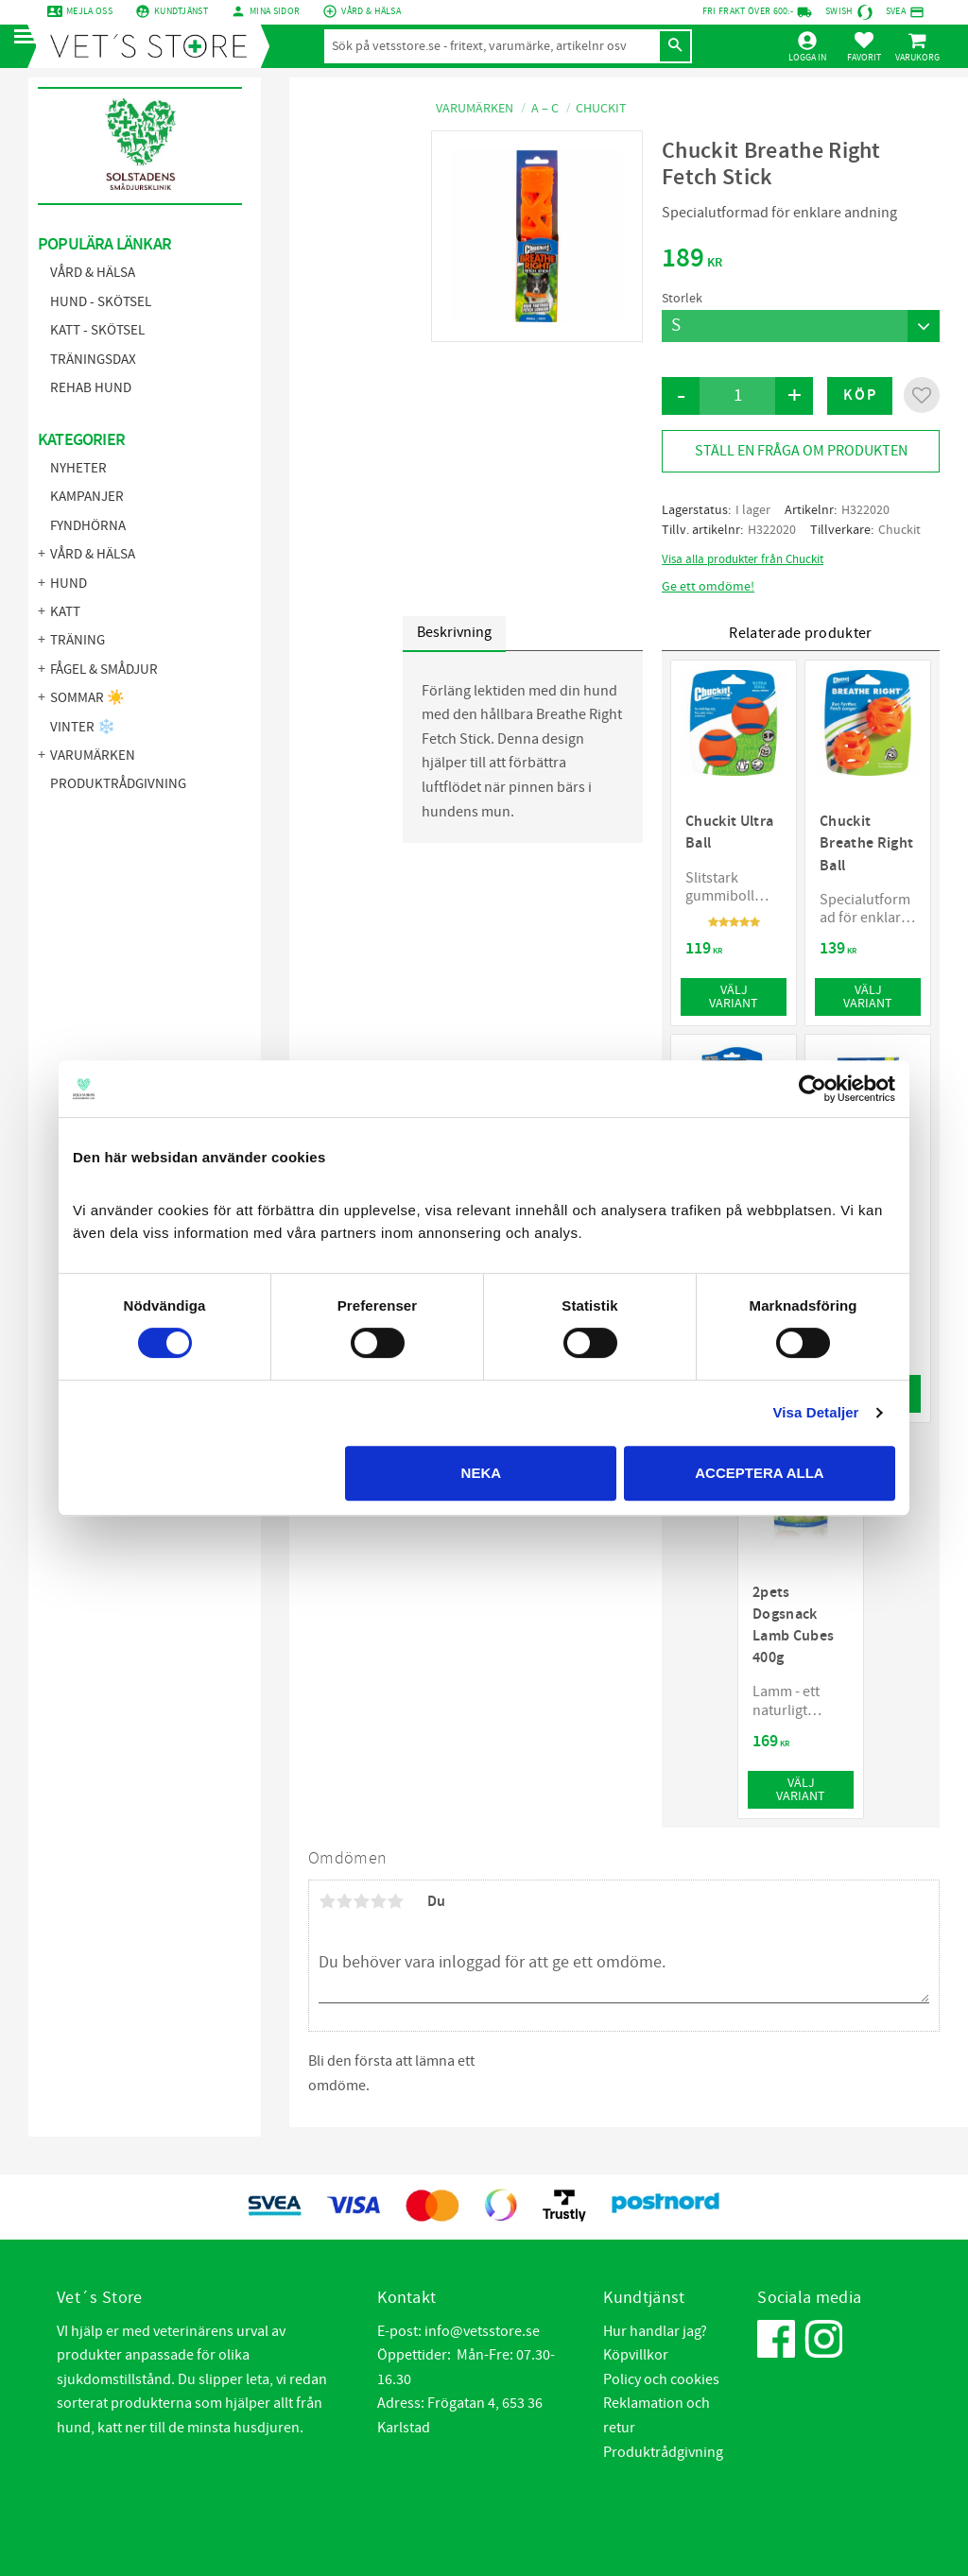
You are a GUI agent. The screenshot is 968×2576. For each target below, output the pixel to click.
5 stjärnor (395, 1901)
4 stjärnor (378, 1901)
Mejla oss (89, 11)
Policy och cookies (661, 2379)
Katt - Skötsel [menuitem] (97, 330)
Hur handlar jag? (655, 2331)
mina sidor (275, 11)
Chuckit (899, 530)
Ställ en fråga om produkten (801, 450)
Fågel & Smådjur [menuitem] (104, 669)
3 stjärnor (361, 1901)
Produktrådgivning (663, 2452)
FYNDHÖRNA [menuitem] (88, 526)
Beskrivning (454, 632)
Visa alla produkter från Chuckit (742, 559)
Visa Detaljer (815, 1412)
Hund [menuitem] (68, 583)
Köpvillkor (635, 2354)
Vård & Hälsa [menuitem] (92, 273)
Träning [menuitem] (77, 640)
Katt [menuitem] (65, 612)
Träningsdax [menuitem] (93, 360)
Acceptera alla (759, 1473)
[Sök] (675, 46)
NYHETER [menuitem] (78, 468)
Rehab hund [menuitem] (90, 388)
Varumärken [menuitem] (92, 755)
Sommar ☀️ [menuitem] (87, 698)
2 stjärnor (344, 1901)
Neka (481, 1473)
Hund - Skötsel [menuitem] (100, 302)
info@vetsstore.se (482, 2331)
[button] (30, 37)
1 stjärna (327, 1901)
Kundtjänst (181, 11)
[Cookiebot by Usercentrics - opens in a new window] (812, 1088)
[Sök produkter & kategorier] (491, 46)
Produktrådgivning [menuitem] (118, 784)
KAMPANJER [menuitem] (87, 497)
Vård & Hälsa (371, 11)
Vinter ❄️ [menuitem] (82, 727)
